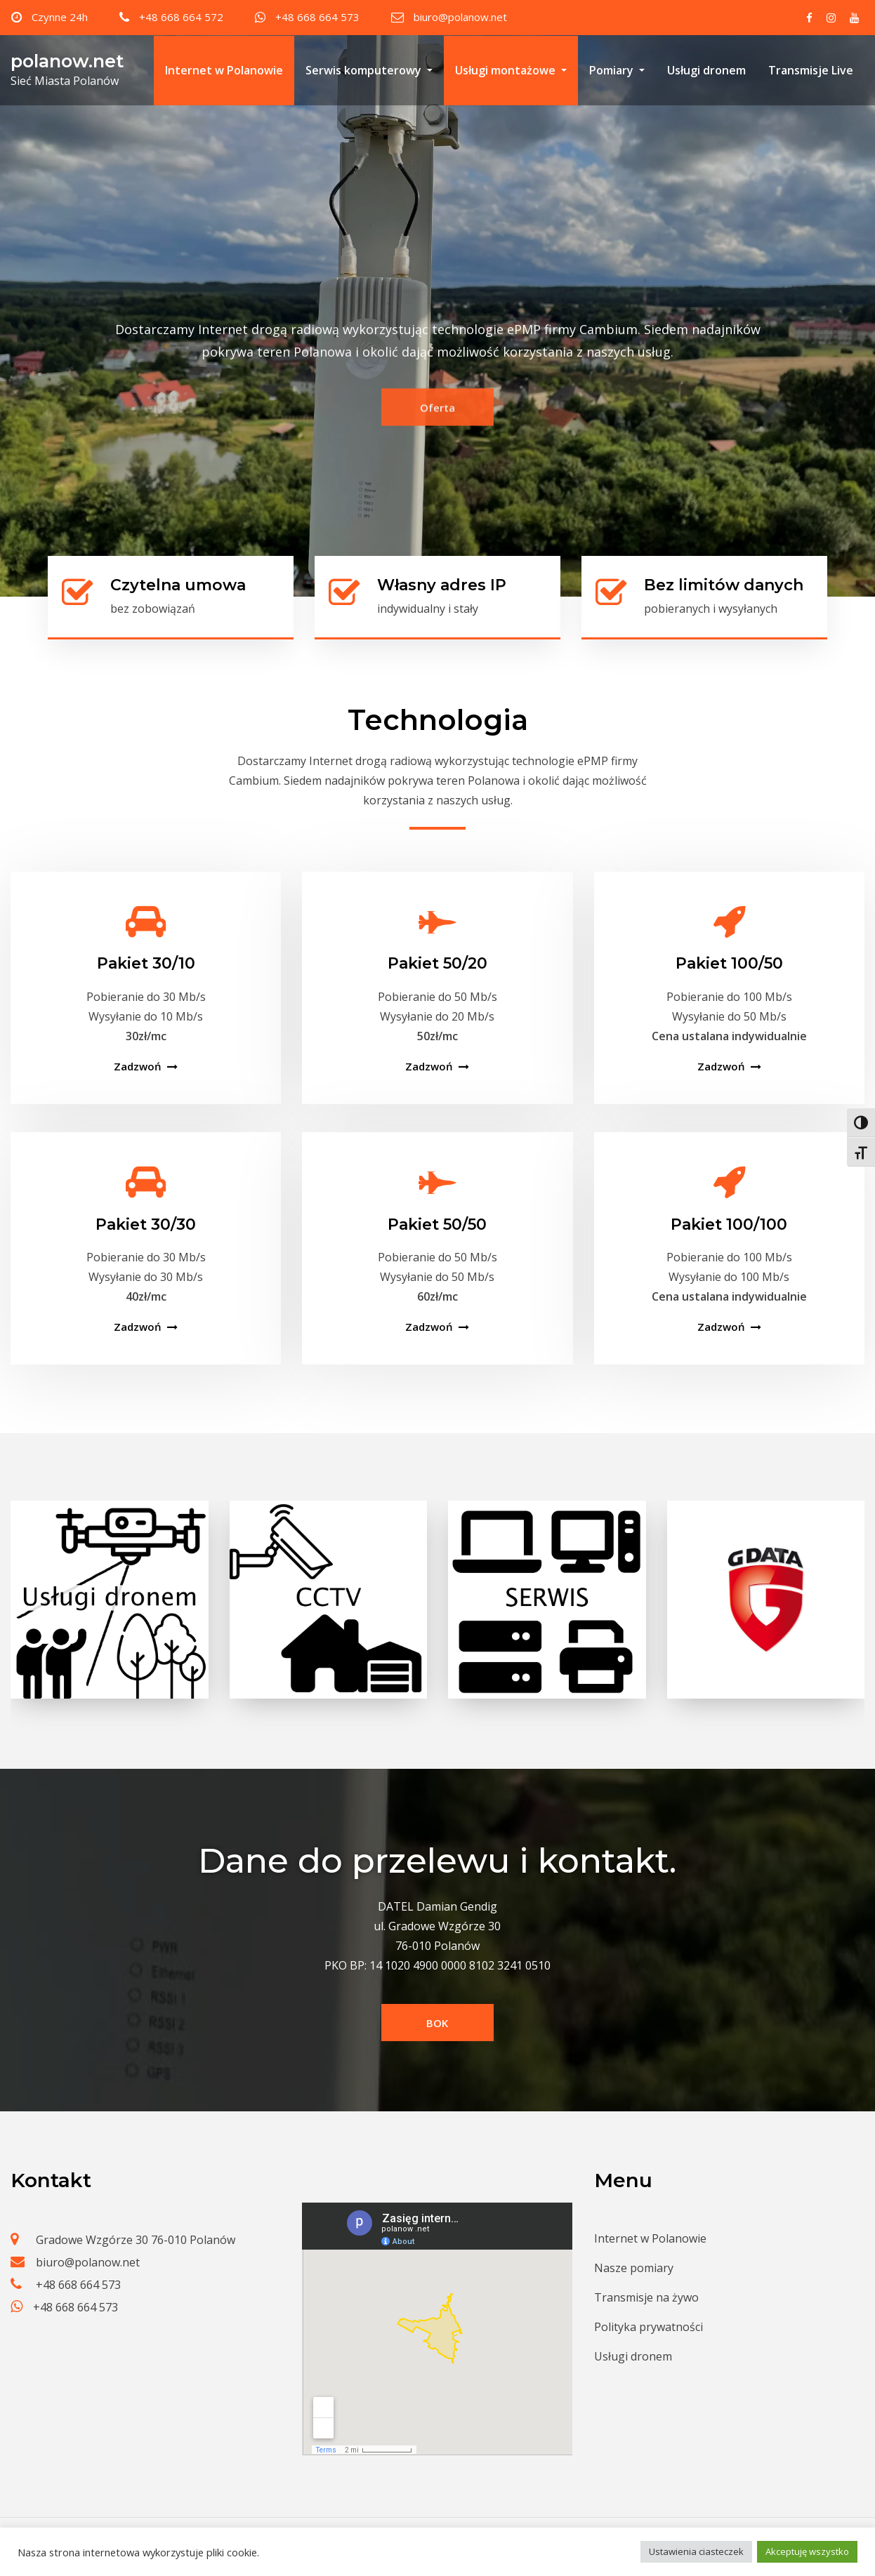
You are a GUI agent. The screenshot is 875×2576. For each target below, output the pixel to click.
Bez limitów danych (723, 585)
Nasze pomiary (633, 2268)
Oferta (437, 427)
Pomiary (617, 70)
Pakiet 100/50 (729, 963)
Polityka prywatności (648, 2327)
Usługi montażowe (511, 70)
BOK (437, 2023)
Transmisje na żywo (646, 2297)
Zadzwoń (138, 1066)
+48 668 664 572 (181, 17)
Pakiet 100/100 (729, 1224)
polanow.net (67, 61)
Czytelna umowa (178, 585)
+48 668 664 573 (317, 17)
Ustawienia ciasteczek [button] (696, 2551)
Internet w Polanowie (224, 70)
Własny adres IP (441, 585)
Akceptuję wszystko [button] (807, 2551)
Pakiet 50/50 (437, 1224)
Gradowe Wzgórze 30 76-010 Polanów (135, 2240)
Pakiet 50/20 (437, 963)
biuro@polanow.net (460, 17)
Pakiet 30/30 (146, 1224)
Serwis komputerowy (369, 70)
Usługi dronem (706, 70)
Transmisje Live (810, 70)
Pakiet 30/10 (146, 963)
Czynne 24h (60, 17)
